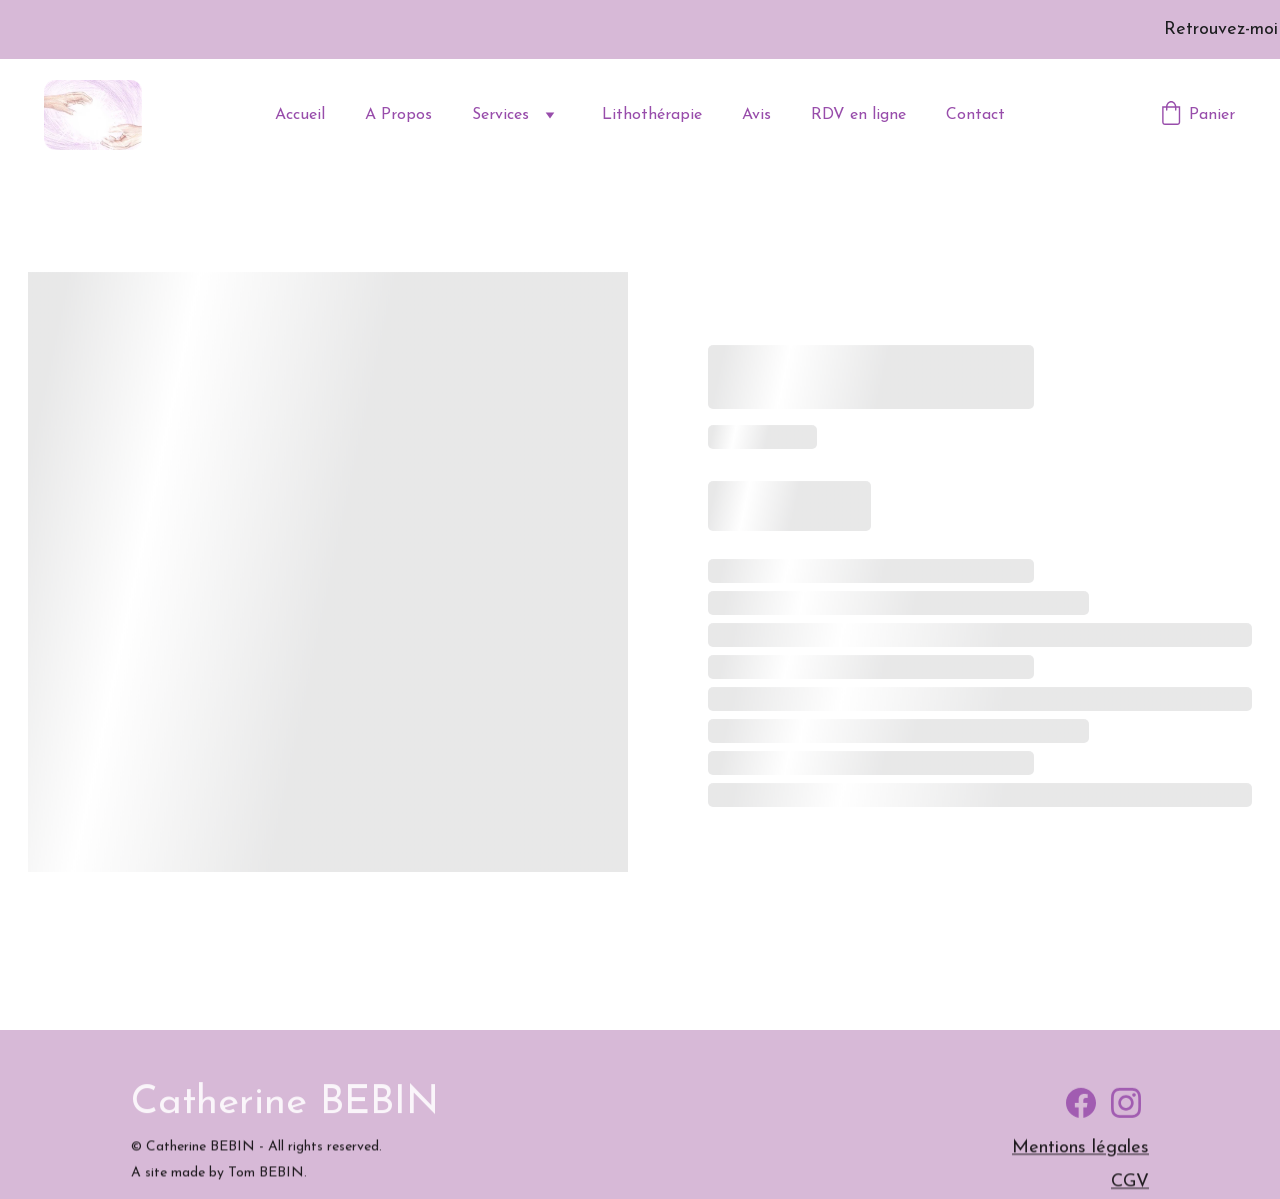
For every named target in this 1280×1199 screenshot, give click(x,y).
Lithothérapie (652, 115)
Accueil (300, 115)
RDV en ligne (858, 115)
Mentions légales (1080, 1150)
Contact (975, 115)
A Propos (398, 115)
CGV (1130, 1184)
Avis (756, 115)
